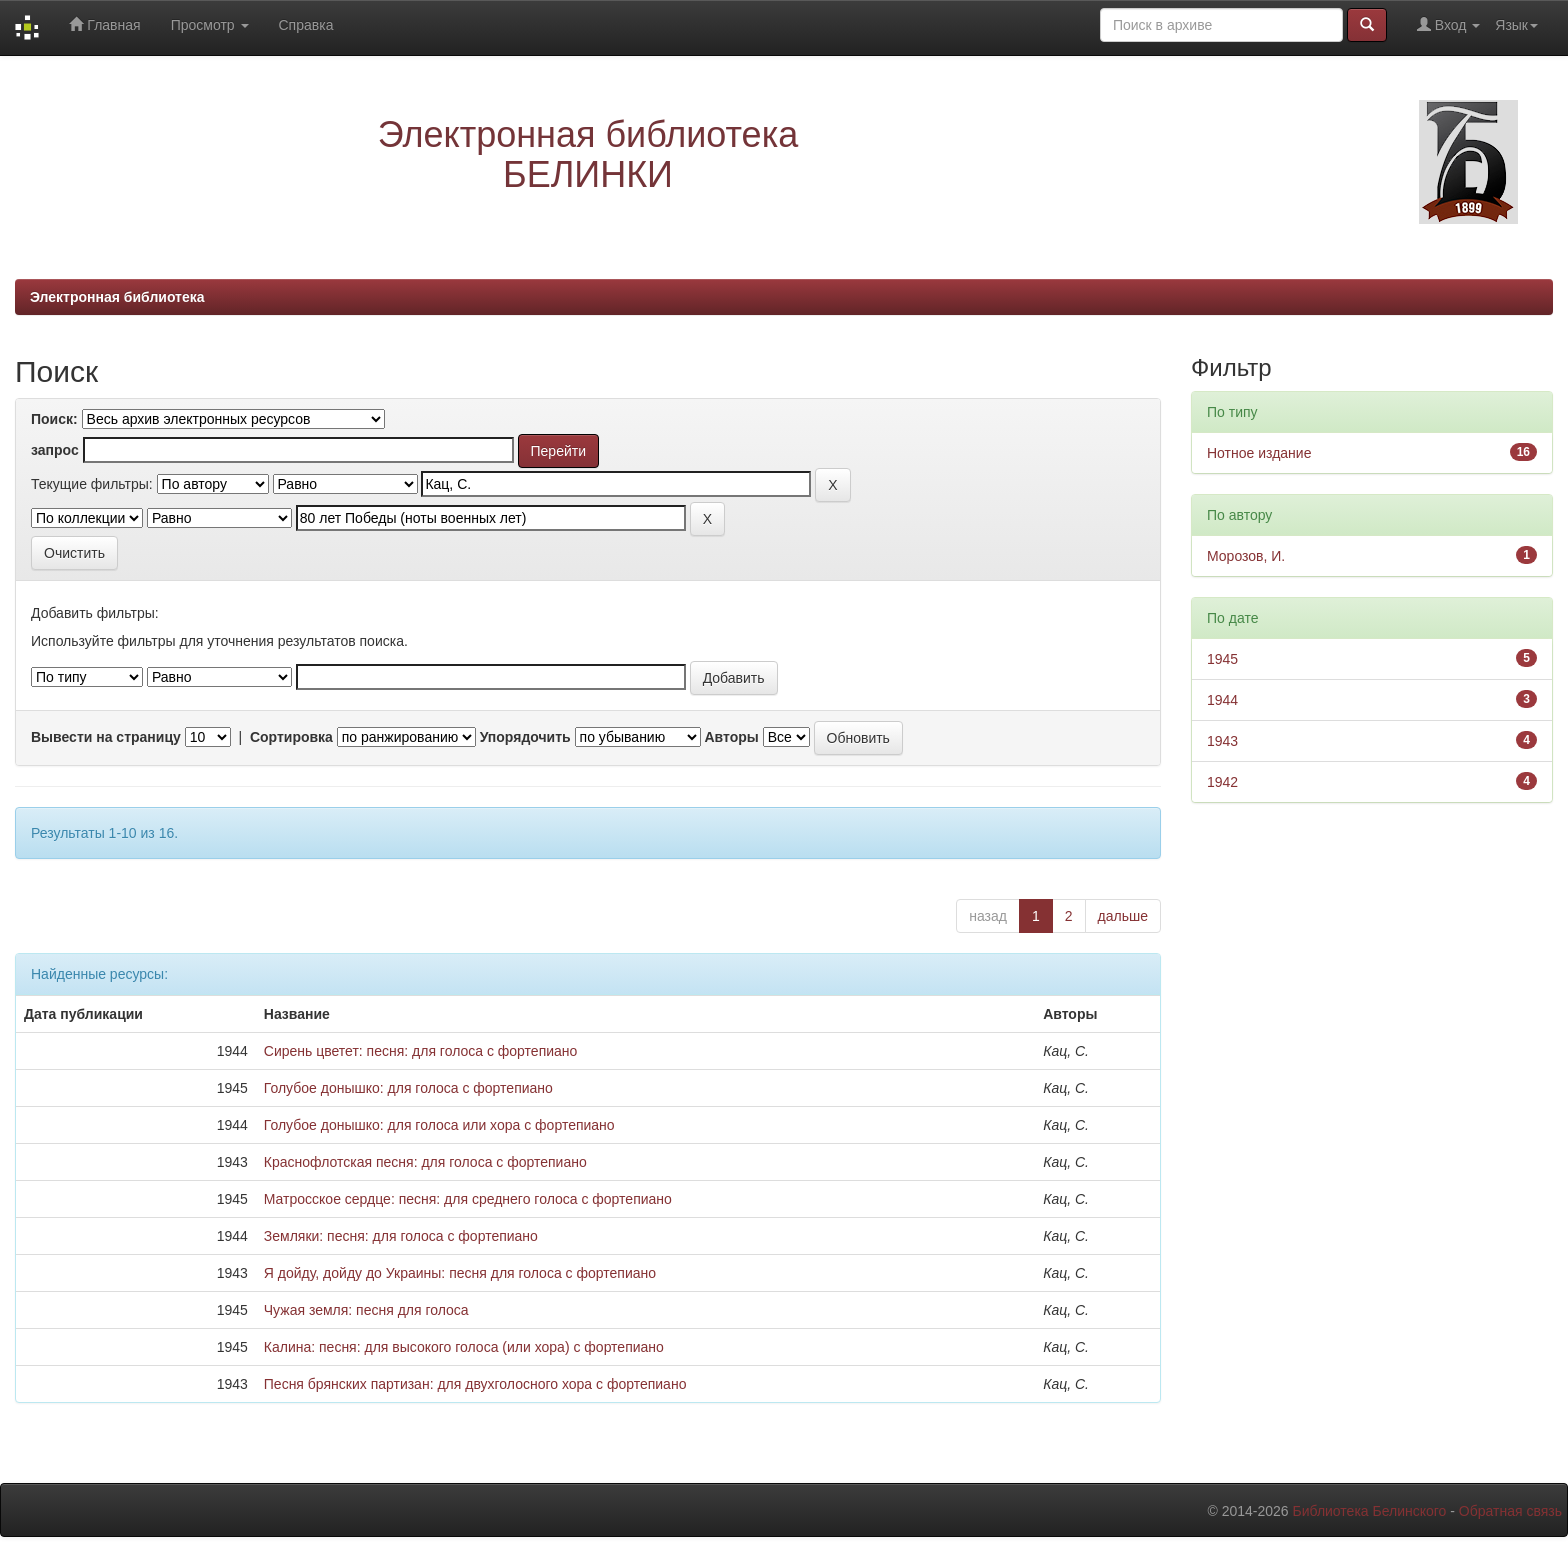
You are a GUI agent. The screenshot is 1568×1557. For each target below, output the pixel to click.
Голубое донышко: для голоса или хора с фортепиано (439, 1125)
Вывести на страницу (106, 737)
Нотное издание (1259, 453)
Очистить (74, 553)
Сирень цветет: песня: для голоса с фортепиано (421, 1051)
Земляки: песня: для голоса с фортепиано (401, 1236)
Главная (104, 24)
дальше (1123, 916)
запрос (55, 450)
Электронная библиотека (117, 297)
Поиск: (54, 419)
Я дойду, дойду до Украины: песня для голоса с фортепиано (460, 1273)
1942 (1222, 782)
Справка (306, 25)
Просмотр (210, 25)
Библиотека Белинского (1369, 1511)
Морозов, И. (1246, 556)
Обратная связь (1510, 1511)
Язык (1516, 25)
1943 (1222, 741)
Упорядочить (525, 737)
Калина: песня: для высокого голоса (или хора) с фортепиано (464, 1347)
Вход (1448, 24)
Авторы (731, 737)
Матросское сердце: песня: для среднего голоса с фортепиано (468, 1199)
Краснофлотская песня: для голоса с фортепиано (425, 1162)
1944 (1222, 700)
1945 (1222, 659)
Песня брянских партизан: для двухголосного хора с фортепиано (475, 1384)
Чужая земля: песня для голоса (366, 1310)
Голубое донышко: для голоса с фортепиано (408, 1088)
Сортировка (291, 737)
